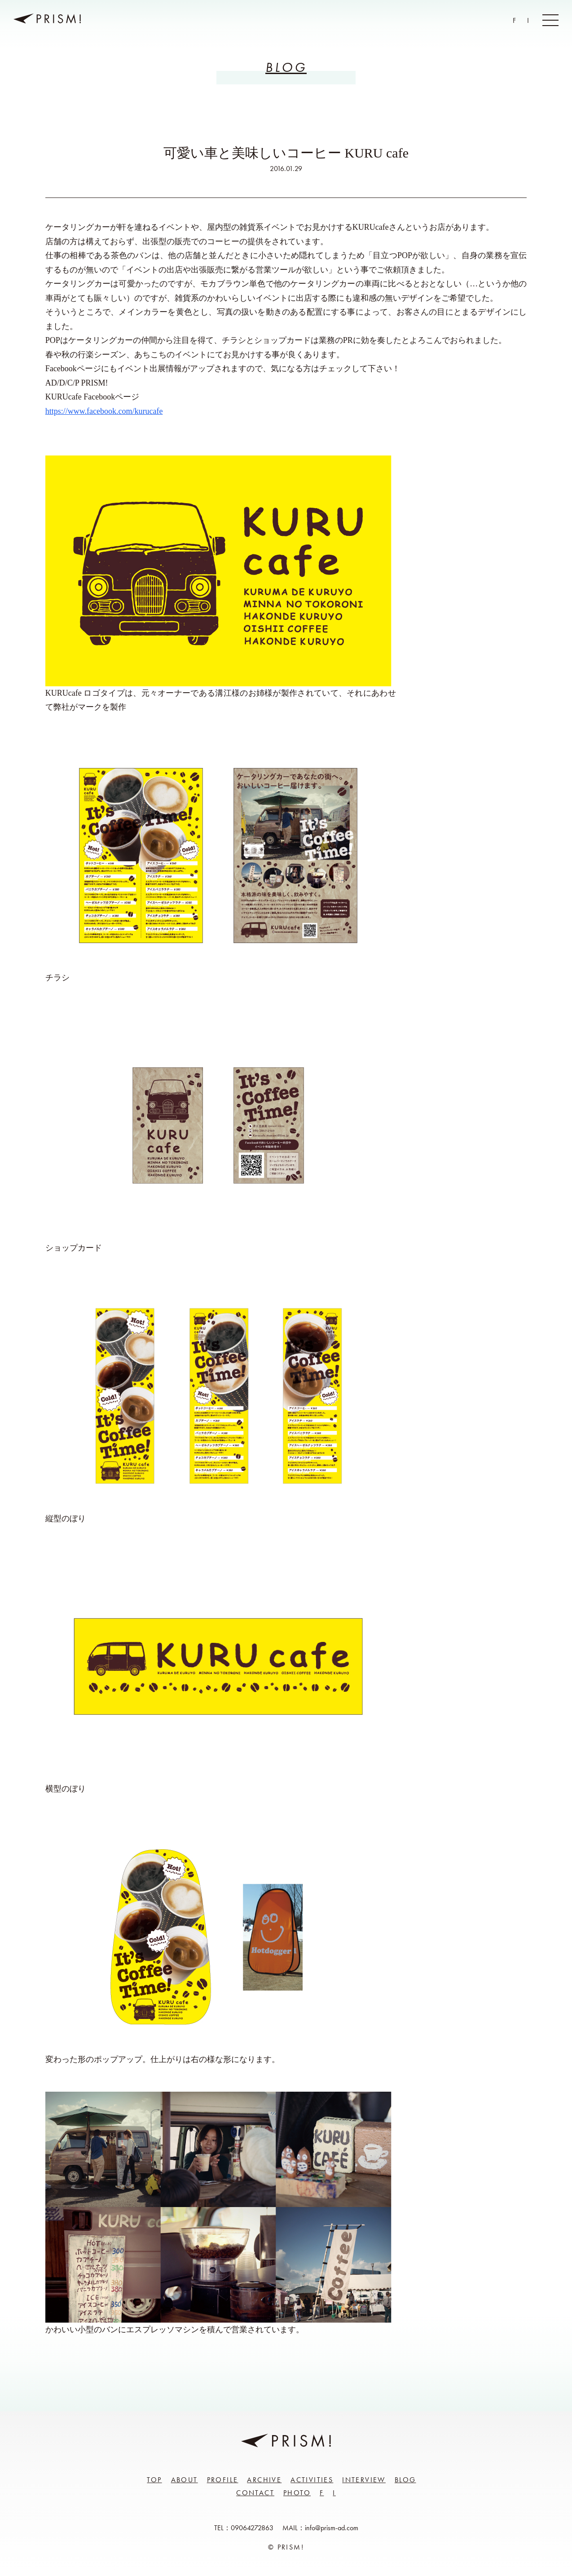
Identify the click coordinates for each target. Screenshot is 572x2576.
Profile (222, 2479)
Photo (297, 2492)
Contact (255, 2492)
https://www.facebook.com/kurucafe (104, 411)
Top (154, 2479)
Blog (405, 2479)
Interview (364, 2479)
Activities (311, 2479)
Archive (264, 2479)
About (184, 2479)
